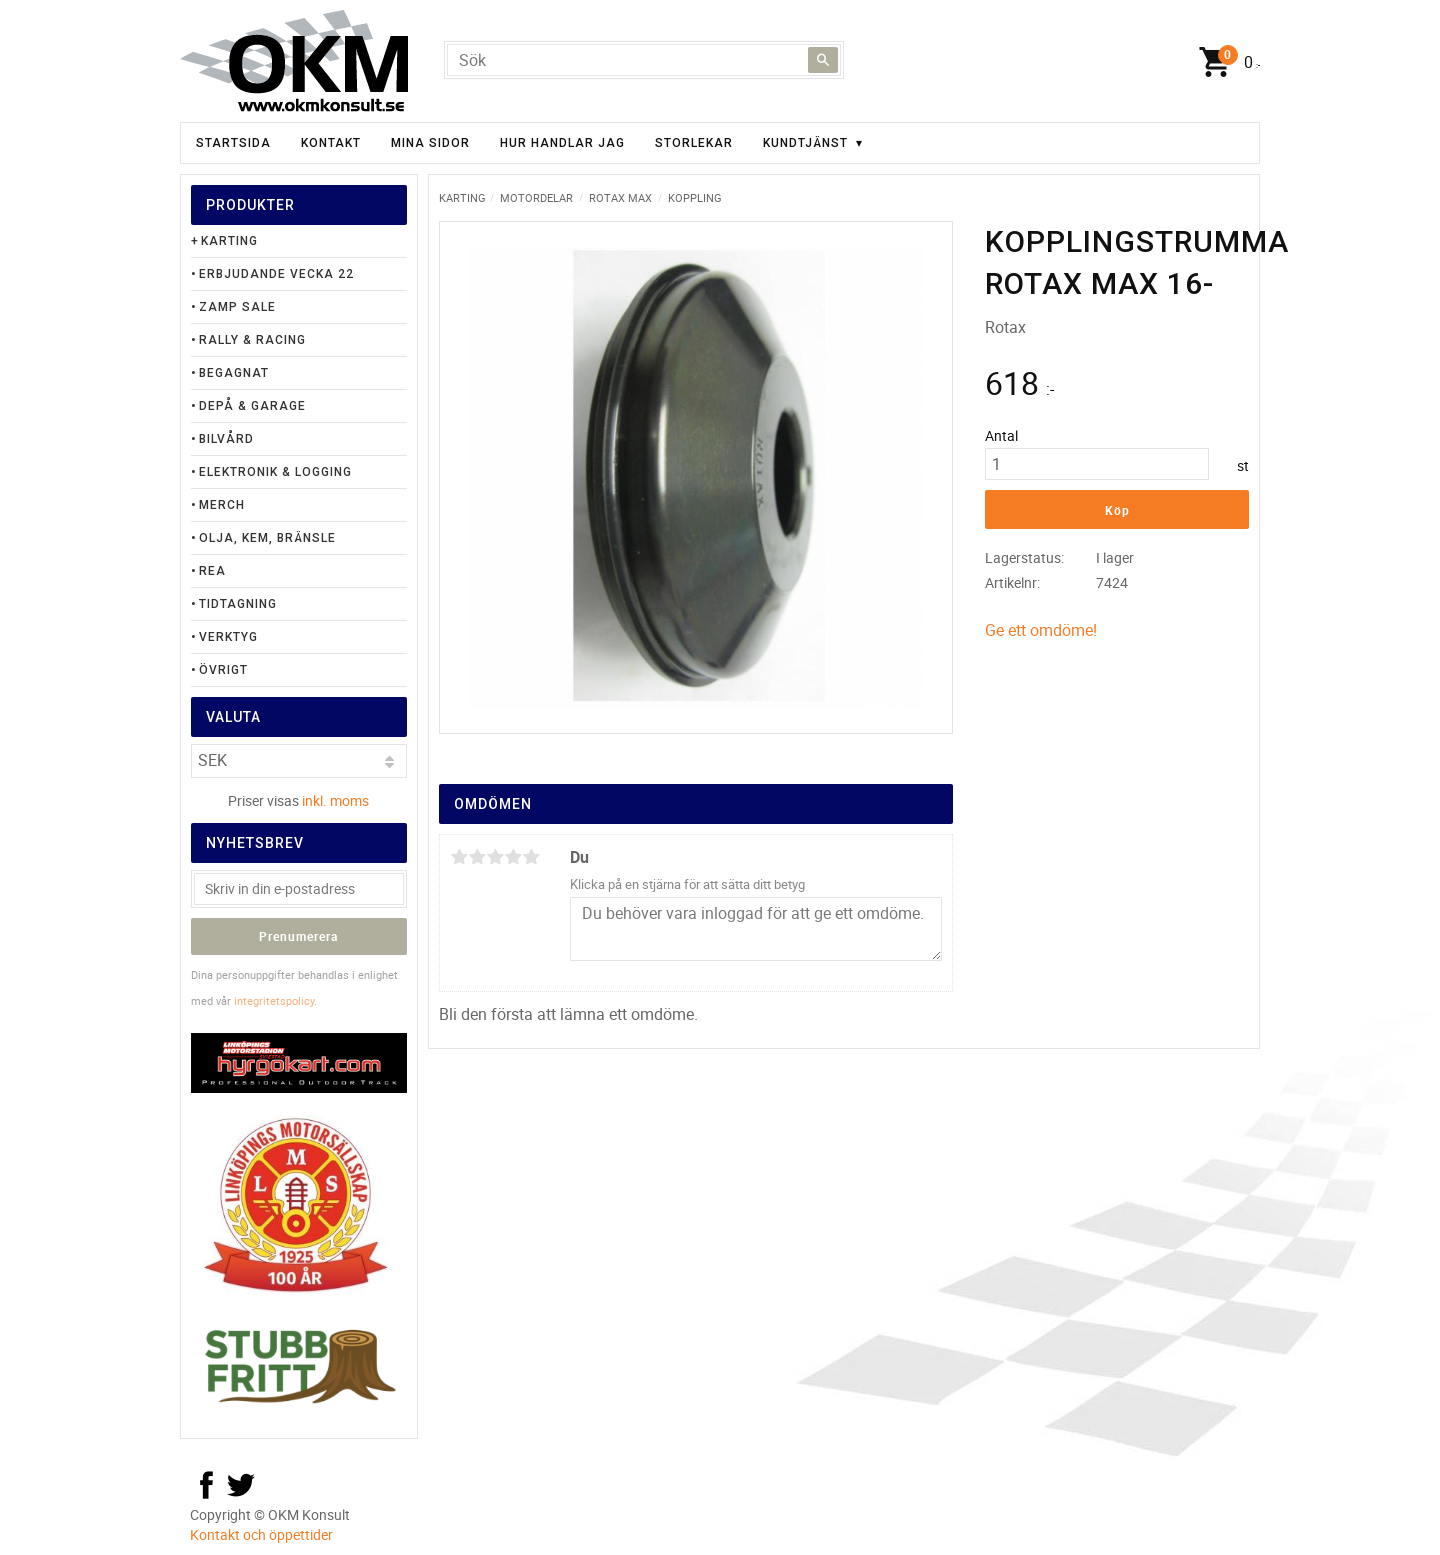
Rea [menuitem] (212, 571)
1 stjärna (459, 857)
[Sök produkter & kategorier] (644, 60)
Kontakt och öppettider (261, 1534)
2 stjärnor (477, 857)
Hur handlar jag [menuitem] (562, 143)
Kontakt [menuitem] (331, 143)
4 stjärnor (513, 857)
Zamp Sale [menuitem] (237, 307)
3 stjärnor (495, 857)
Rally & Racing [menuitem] (252, 340)
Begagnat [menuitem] (234, 373)
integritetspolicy (274, 1000)
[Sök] (823, 60)
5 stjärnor (531, 857)
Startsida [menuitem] (233, 143)
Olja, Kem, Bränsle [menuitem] (267, 538)
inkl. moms (335, 800)
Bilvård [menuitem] (226, 439)
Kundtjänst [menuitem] (805, 143)
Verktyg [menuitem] (228, 637)
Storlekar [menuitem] (694, 143)
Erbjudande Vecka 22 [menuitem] (276, 274)
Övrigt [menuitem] (223, 670)
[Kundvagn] (1225, 63)
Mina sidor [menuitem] (430, 143)
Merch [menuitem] (222, 505)
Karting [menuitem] (229, 241)
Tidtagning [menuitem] (238, 604)
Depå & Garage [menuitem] (252, 406)
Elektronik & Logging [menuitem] (275, 472)
